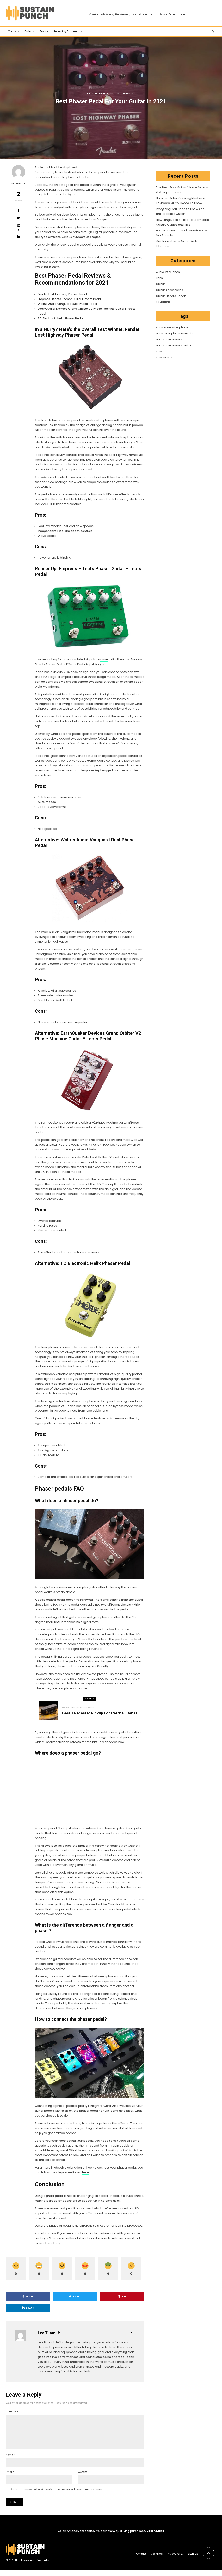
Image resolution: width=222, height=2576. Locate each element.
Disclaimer (157, 2559)
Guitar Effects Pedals (107, 93)
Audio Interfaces (168, 272)
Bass (43, 31)
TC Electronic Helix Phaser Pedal (60, 318)
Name (10, 2461)
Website (82, 2478)
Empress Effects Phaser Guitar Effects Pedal (69, 299)
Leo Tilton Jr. (18, 183)
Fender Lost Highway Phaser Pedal (62, 294)
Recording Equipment (66, 31)
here (85, 2172)
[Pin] (18, 227)
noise (104, 659)
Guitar (28, 31)
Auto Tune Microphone (172, 327)
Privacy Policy (175, 2559)
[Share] (18, 210)
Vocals (12, 31)
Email (10, 2478)
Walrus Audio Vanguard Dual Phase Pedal (67, 304)
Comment (12, 2411)
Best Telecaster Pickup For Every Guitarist (99, 1713)
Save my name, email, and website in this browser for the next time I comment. (57, 2495)
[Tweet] (18, 218)
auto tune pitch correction (175, 333)
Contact (141, 2559)
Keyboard (163, 302)
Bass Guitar (164, 357)
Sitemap (193, 2559)
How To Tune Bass (169, 339)
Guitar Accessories (82, 1707)
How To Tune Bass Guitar (174, 345)
